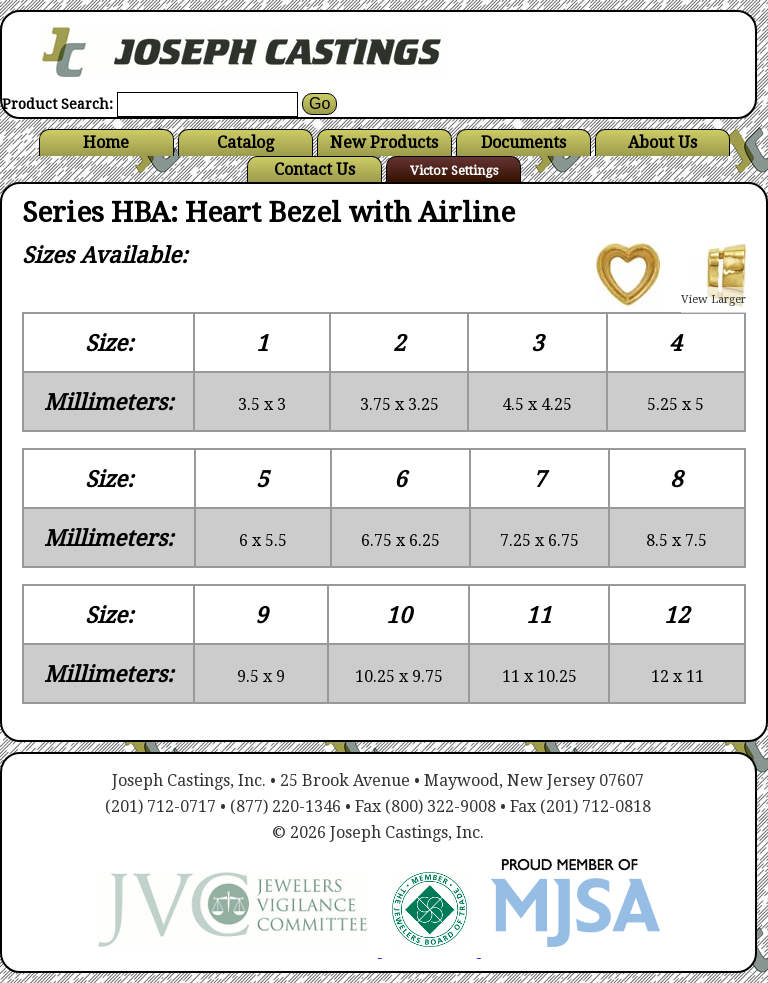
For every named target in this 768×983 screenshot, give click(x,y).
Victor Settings (454, 170)
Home (106, 142)
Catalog (245, 142)
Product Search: (57, 104)
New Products (384, 142)
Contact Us (314, 169)
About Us (662, 142)
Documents (523, 142)
